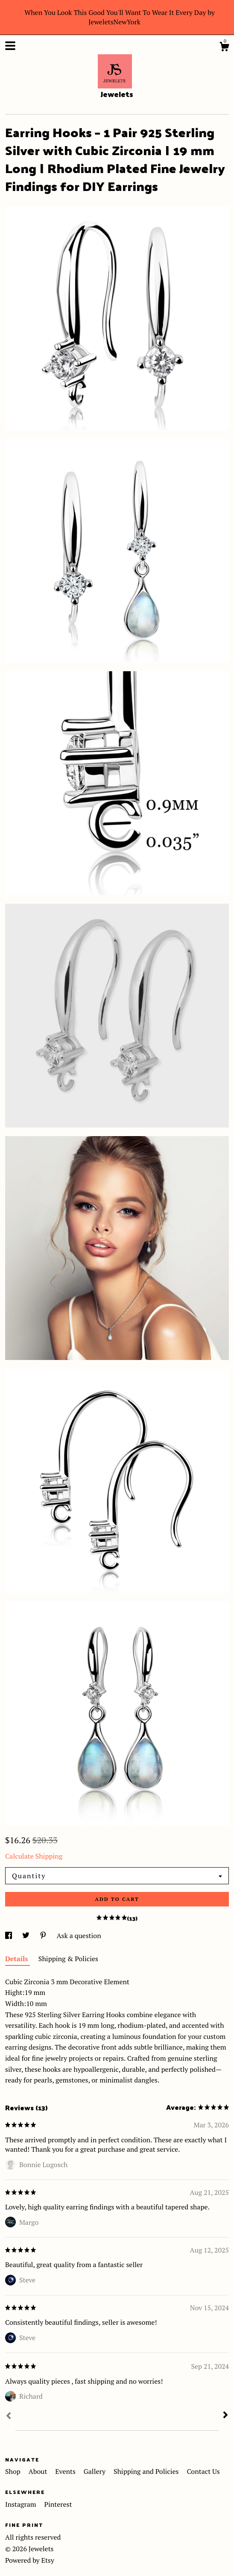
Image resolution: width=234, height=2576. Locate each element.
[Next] (225, 2415)
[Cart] (224, 47)
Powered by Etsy (29, 2560)
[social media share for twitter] (26, 1935)
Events (66, 2471)
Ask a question (79, 1935)
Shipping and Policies (147, 2471)
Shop (13, 2471)
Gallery (95, 2471)
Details (17, 1958)
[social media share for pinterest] (44, 1935)
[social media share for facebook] (9, 1935)
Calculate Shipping (33, 1856)
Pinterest (58, 2504)
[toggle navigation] (10, 45)
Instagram (21, 2504)
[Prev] (8, 2416)
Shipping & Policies (68, 1958)
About (39, 2471)
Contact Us (203, 2471)
